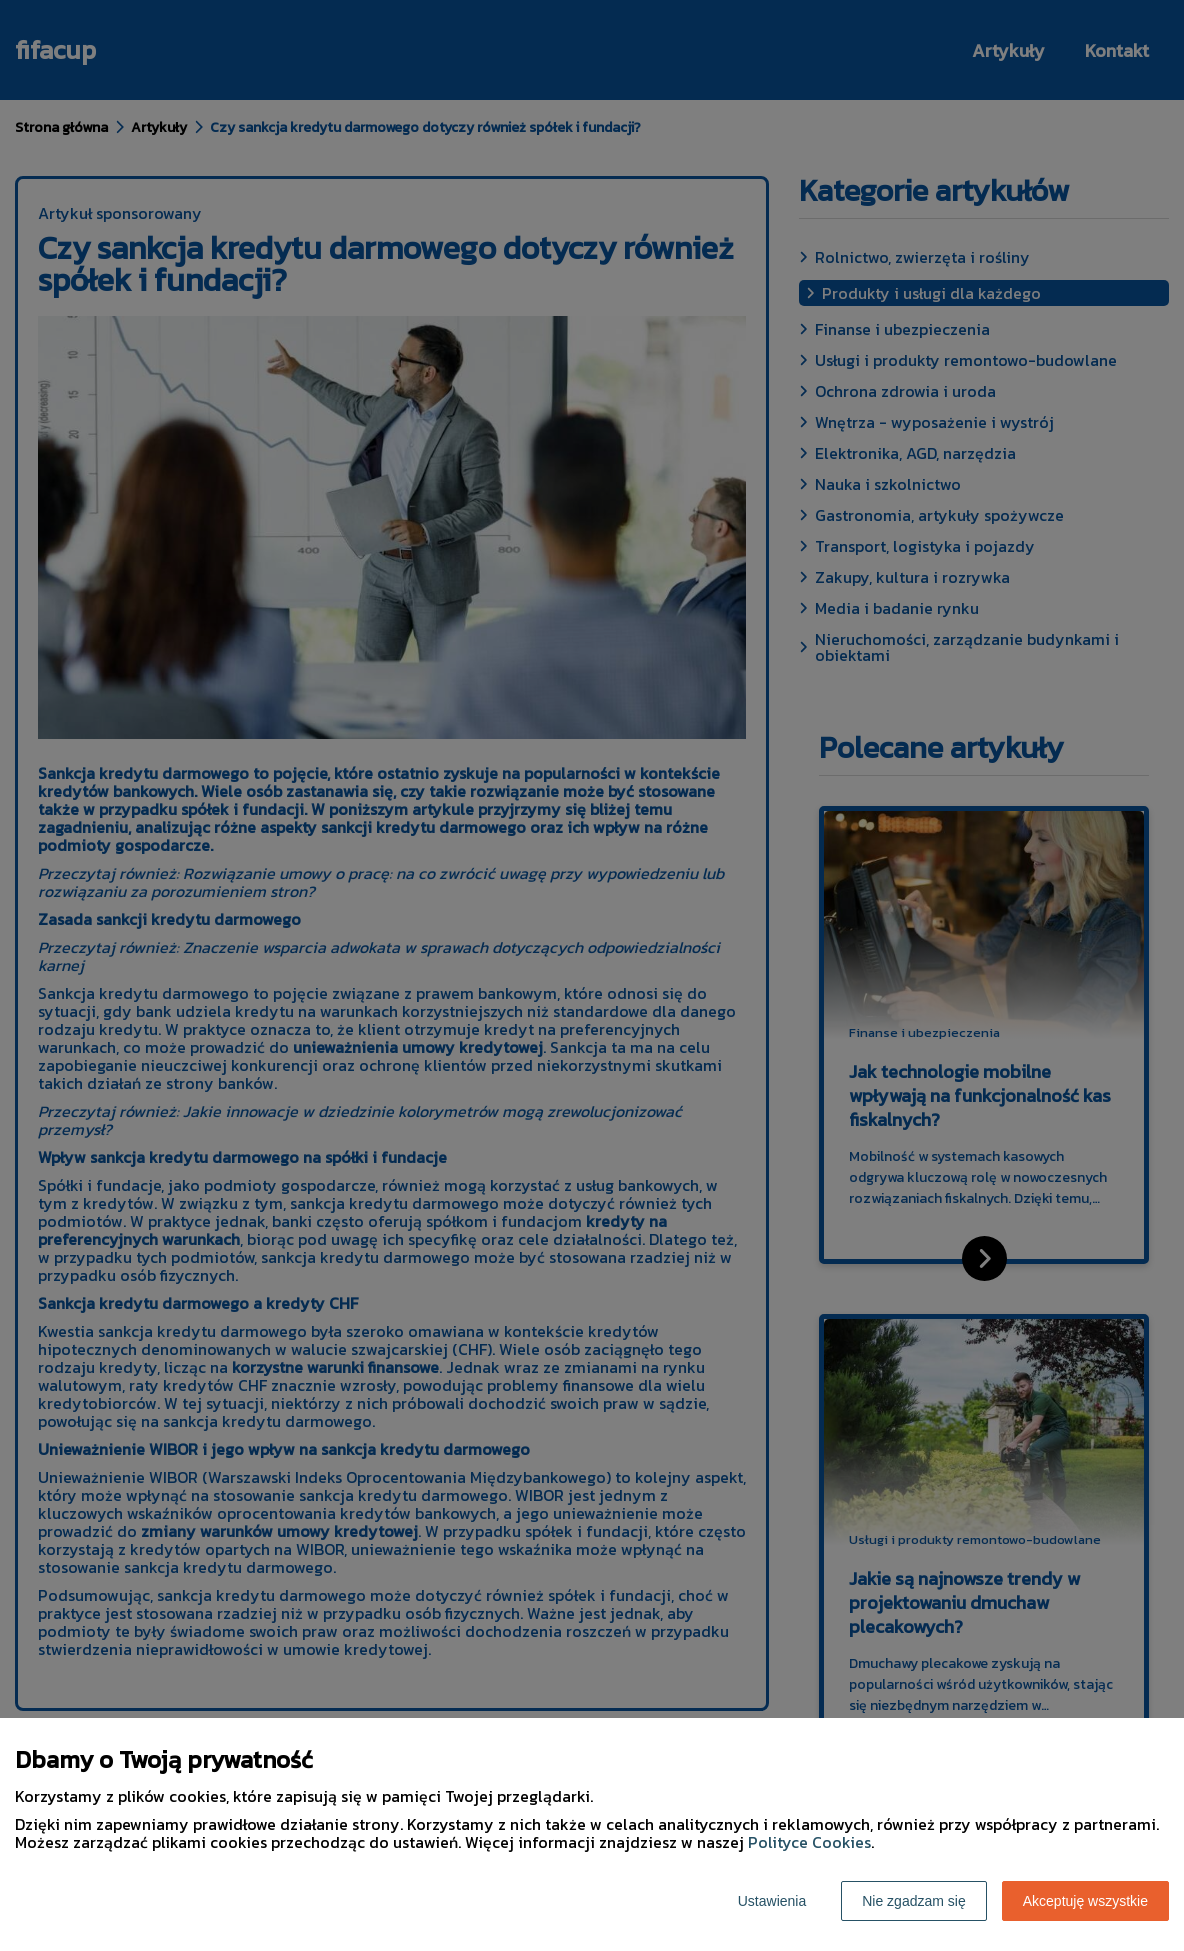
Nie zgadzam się (914, 1901)
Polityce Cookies (809, 1842)
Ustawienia (772, 1901)
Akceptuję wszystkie (1085, 1901)
